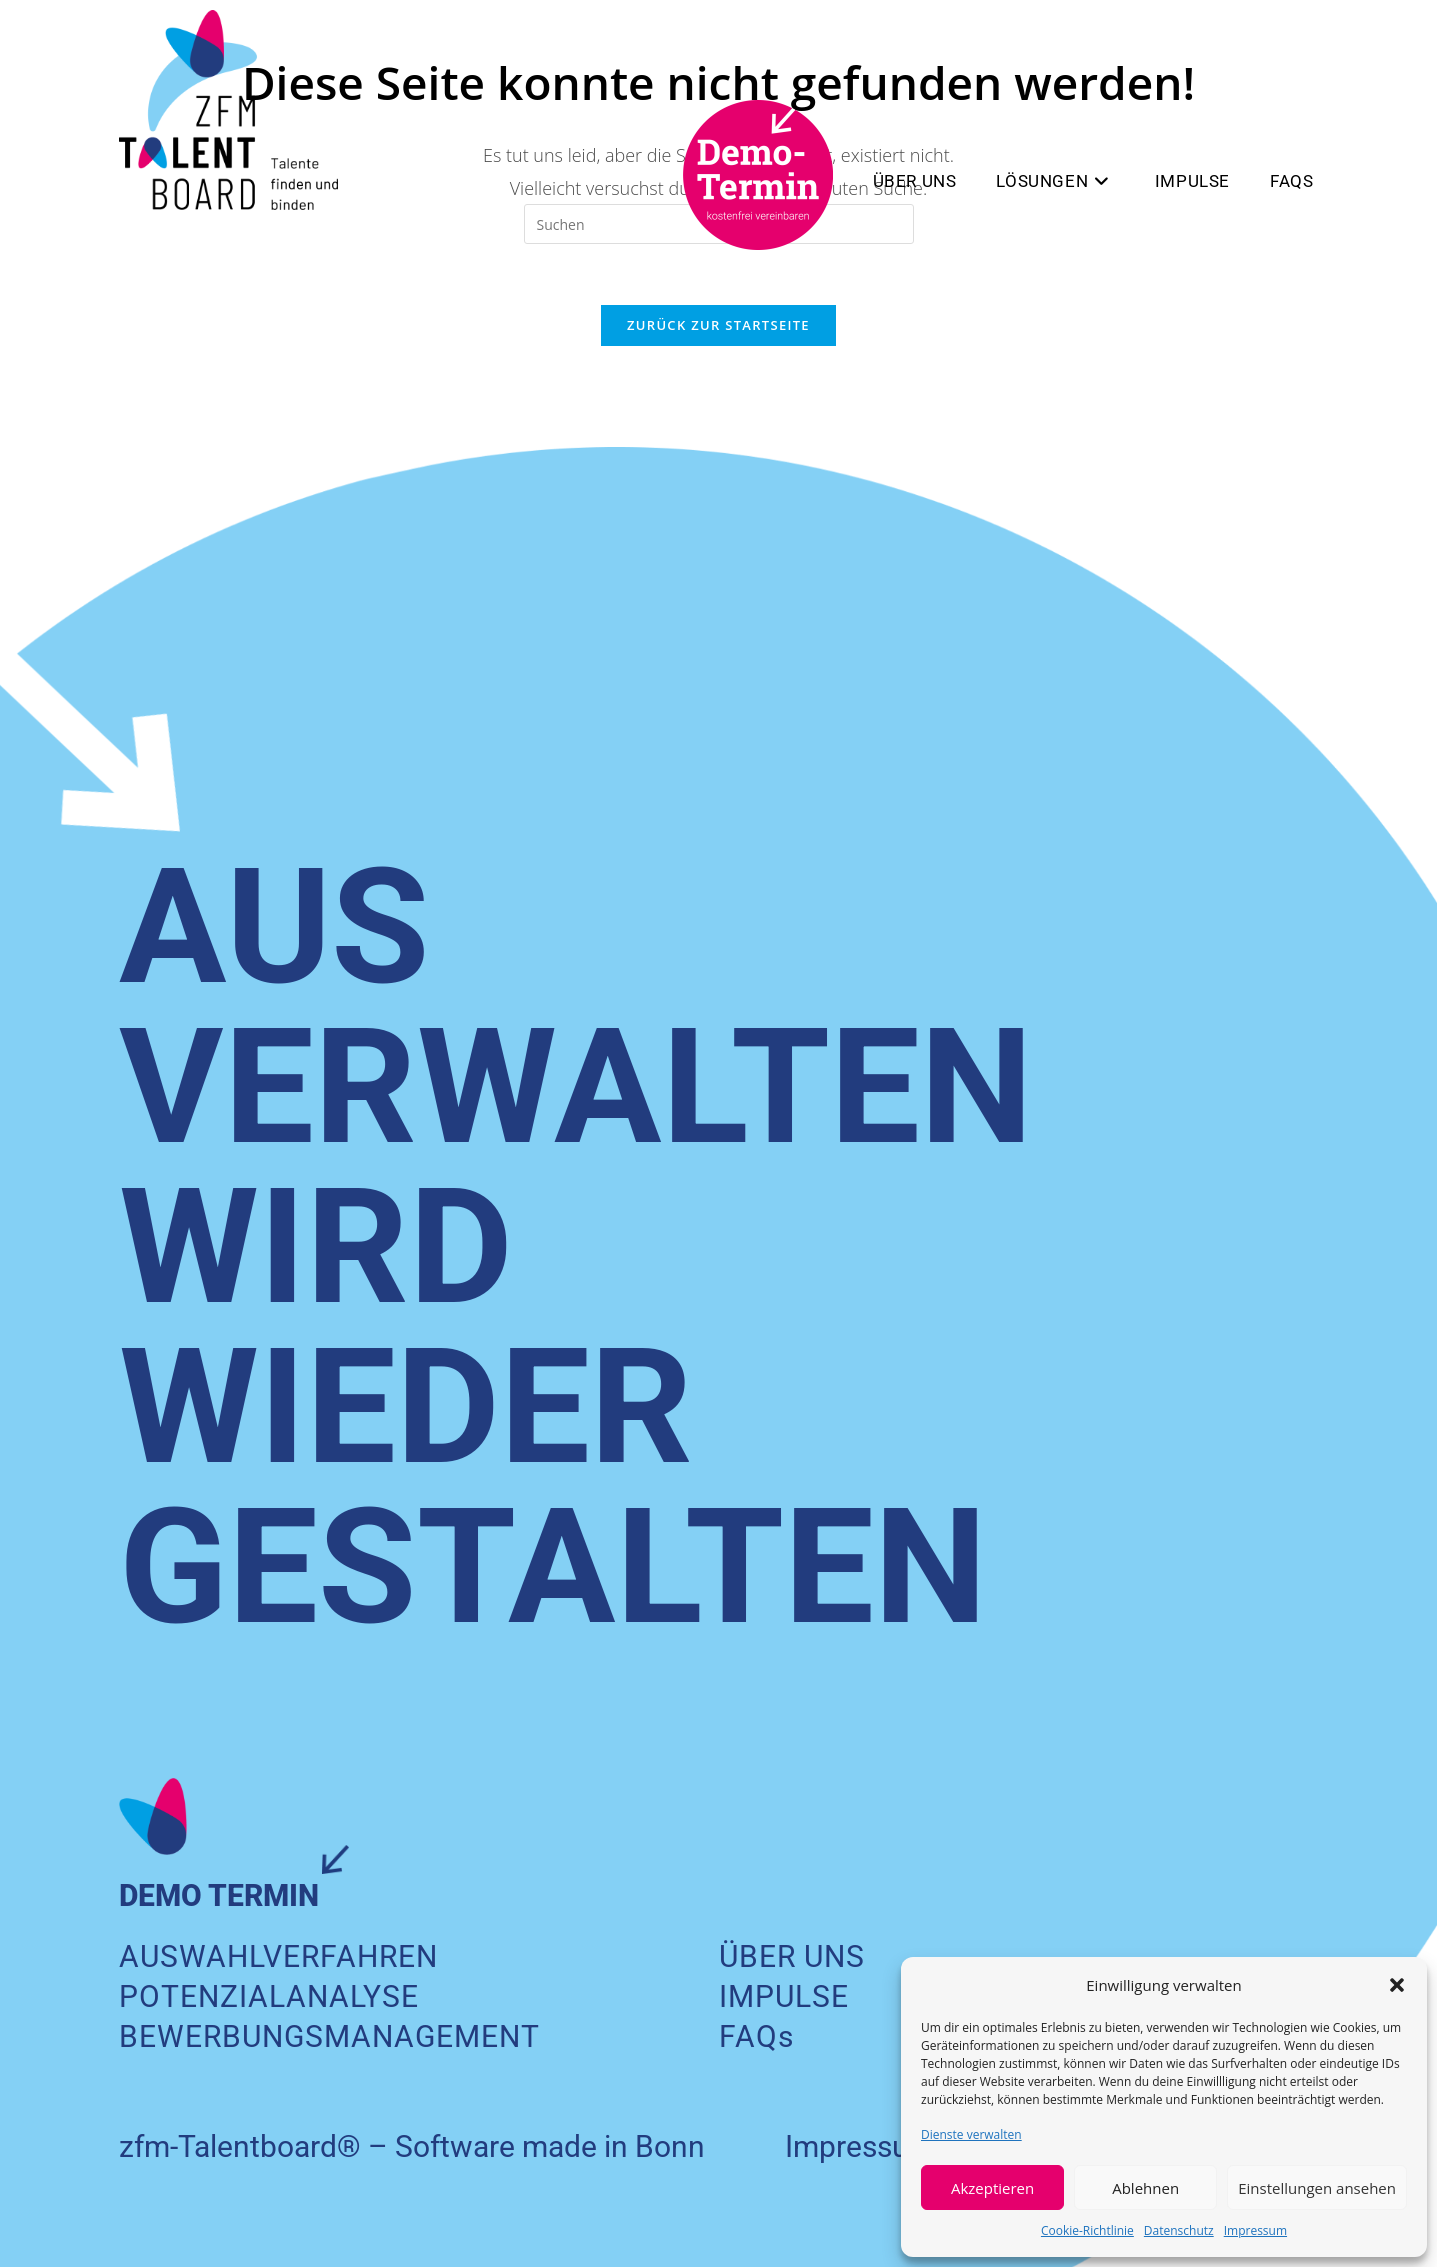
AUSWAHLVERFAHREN (278, 1956)
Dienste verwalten (971, 2134)
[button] (1397, 1985)
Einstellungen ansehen (1317, 2188)
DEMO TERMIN (219, 1895)
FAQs (756, 2036)
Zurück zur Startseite (718, 325)
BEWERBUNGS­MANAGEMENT (329, 2036)
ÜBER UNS (792, 1956)
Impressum (1255, 2230)
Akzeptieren (992, 2188)
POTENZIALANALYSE (269, 1996)
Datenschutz (1179, 2230)
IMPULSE (784, 1996)
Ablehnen (1145, 2188)
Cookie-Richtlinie (1087, 2230)
